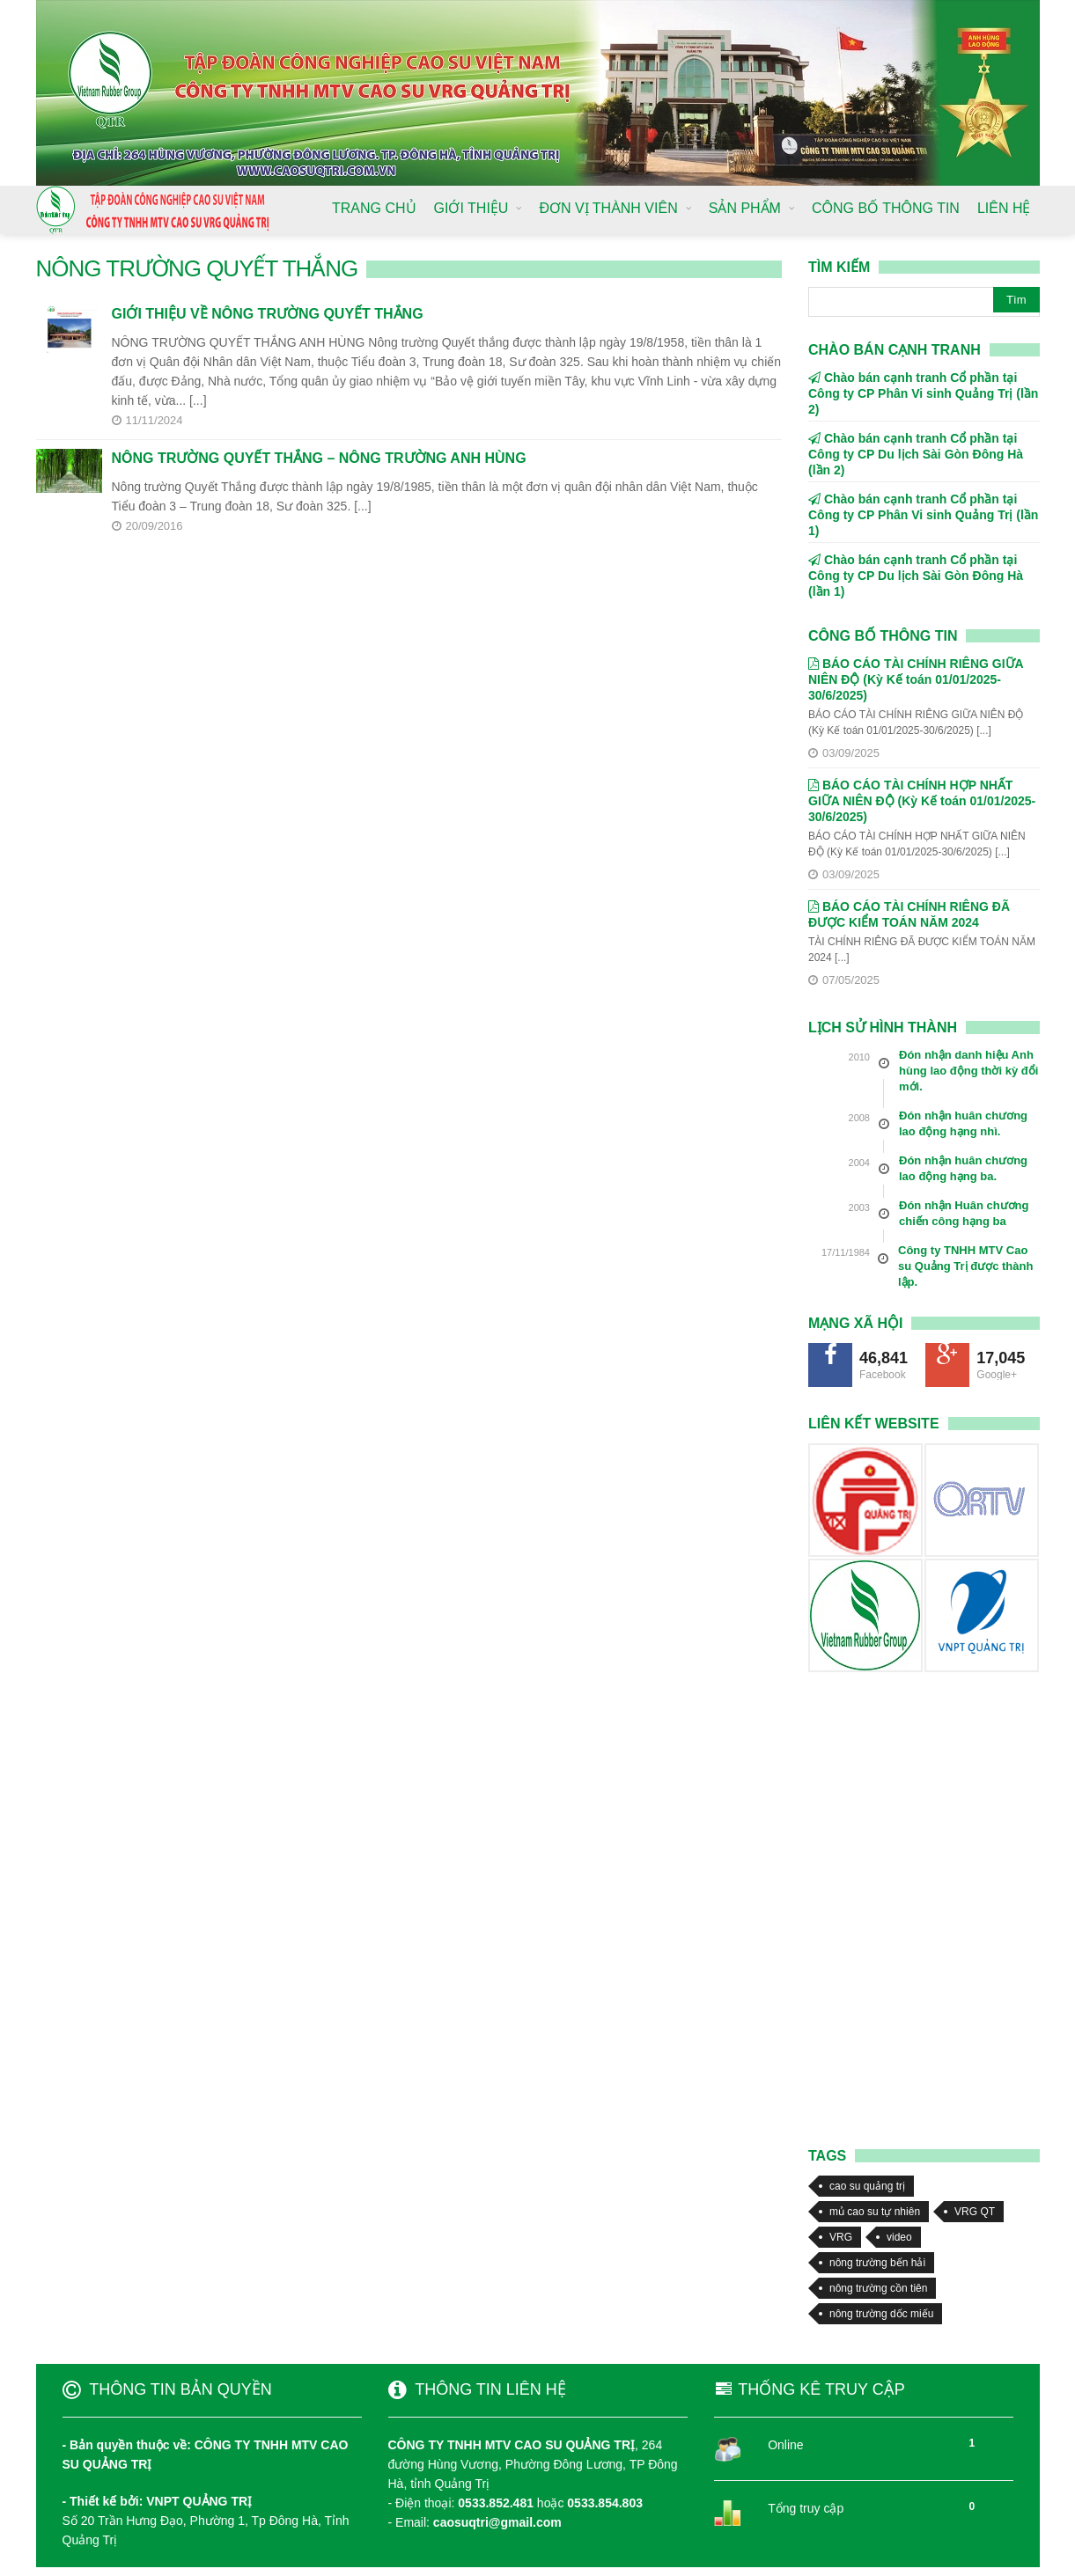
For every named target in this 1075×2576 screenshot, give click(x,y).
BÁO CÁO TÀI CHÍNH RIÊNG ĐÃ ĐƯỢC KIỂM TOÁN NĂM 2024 (909, 914)
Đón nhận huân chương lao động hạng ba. (963, 1168)
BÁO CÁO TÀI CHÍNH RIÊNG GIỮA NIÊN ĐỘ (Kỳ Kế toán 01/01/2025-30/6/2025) (915, 679)
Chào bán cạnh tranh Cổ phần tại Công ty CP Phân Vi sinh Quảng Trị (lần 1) (923, 515)
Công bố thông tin (882, 635)
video (899, 2237)
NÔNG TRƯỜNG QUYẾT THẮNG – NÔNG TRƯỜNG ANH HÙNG (319, 458)
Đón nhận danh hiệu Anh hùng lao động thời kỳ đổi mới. (968, 1070)
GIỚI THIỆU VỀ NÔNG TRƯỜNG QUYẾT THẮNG (267, 313)
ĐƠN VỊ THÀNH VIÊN (608, 208)
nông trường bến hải (877, 2263)
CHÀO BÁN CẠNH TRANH (894, 349)
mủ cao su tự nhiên (874, 2211)
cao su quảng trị (867, 2186)
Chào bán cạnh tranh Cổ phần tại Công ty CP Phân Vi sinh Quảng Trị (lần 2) (923, 393)
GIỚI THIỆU (471, 208)
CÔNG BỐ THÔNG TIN (886, 208)
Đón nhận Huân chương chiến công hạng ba (963, 1213)
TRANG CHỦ (374, 208)
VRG (840, 2237)
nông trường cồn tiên (878, 2288)
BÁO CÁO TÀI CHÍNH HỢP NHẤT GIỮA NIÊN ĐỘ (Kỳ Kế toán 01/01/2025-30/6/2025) (921, 801)
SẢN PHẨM (745, 208)
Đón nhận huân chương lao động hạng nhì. (963, 1123)
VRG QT (974, 2211)
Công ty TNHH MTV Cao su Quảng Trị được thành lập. (965, 1266)
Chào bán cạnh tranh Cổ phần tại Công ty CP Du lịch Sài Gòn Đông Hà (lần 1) (915, 575)
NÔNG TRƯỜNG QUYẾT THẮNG (197, 268)
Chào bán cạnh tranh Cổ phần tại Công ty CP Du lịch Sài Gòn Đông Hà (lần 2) (915, 454)
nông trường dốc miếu (881, 2314)
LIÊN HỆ (1004, 208)
